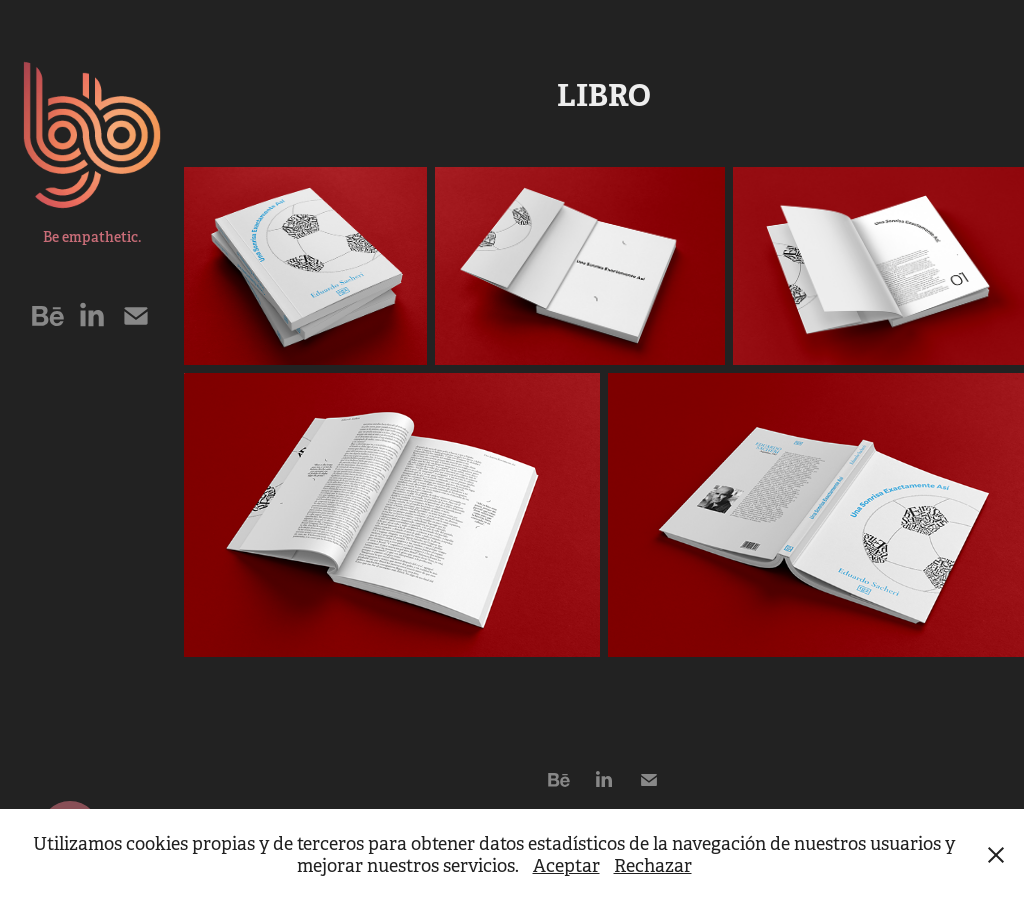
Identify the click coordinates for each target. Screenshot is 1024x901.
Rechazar (653, 866)
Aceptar (566, 866)
